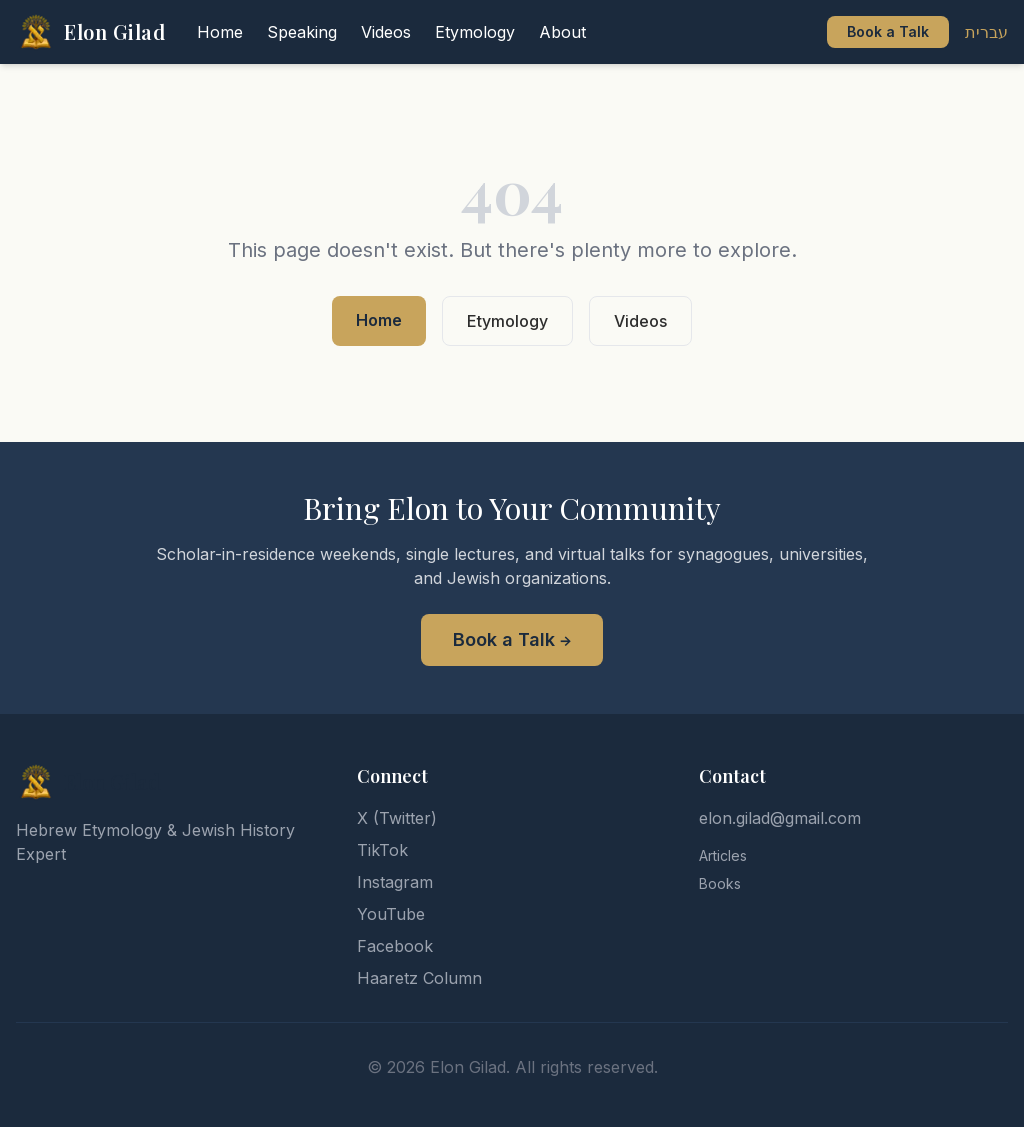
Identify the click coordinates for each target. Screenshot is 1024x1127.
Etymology (507, 321)
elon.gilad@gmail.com (780, 818)
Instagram (395, 882)
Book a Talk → (512, 639)
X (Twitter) (397, 818)
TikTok (382, 850)
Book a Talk (888, 31)
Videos (640, 321)
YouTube (391, 914)
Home (379, 320)
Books (720, 883)
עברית (986, 32)
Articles (723, 855)
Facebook (395, 946)
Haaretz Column (419, 978)
